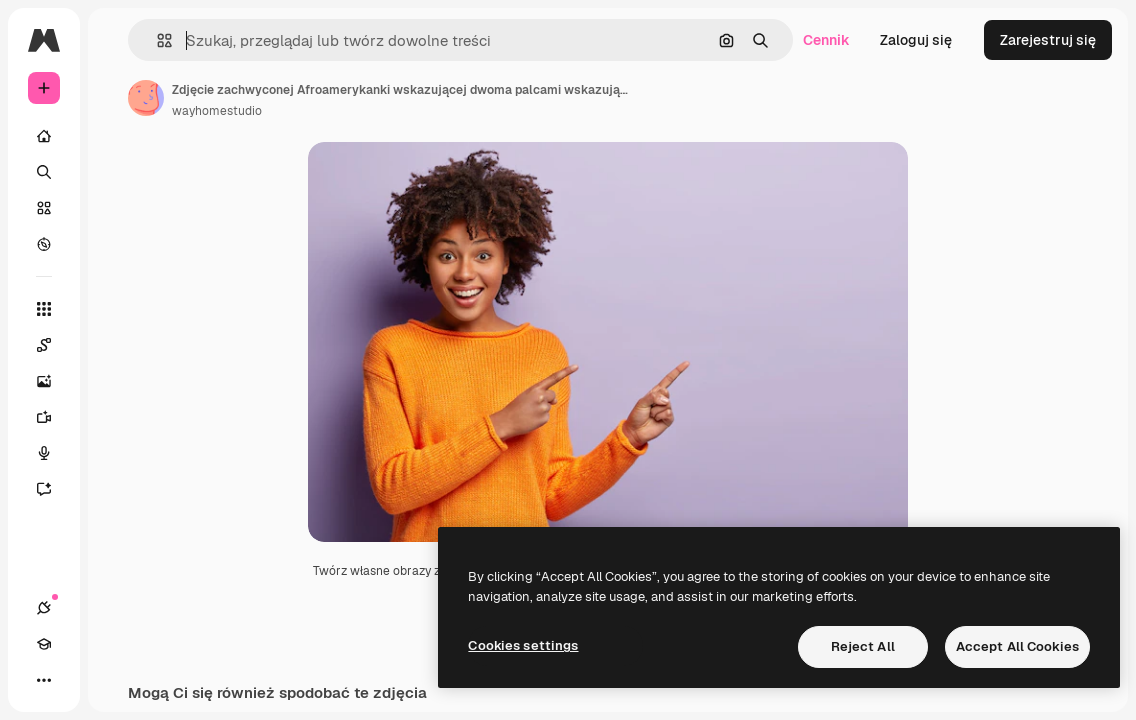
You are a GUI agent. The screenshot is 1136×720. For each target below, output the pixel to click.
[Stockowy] (44, 208)
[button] (156, 40)
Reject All (863, 646)
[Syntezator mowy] (54, 453)
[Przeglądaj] (44, 244)
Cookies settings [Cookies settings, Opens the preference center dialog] (523, 645)
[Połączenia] (44, 608)
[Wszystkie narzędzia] (44, 309)
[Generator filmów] (54, 417)
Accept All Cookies (1017, 646)
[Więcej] (44, 680)
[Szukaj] (44, 172)
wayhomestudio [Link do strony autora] (217, 111)
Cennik (826, 40)
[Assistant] (54, 489)
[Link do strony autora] (146, 98)
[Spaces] (54, 345)
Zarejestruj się (1048, 40)
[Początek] (44, 136)
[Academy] (44, 644)
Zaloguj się (916, 40)
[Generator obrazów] (54, 381)
